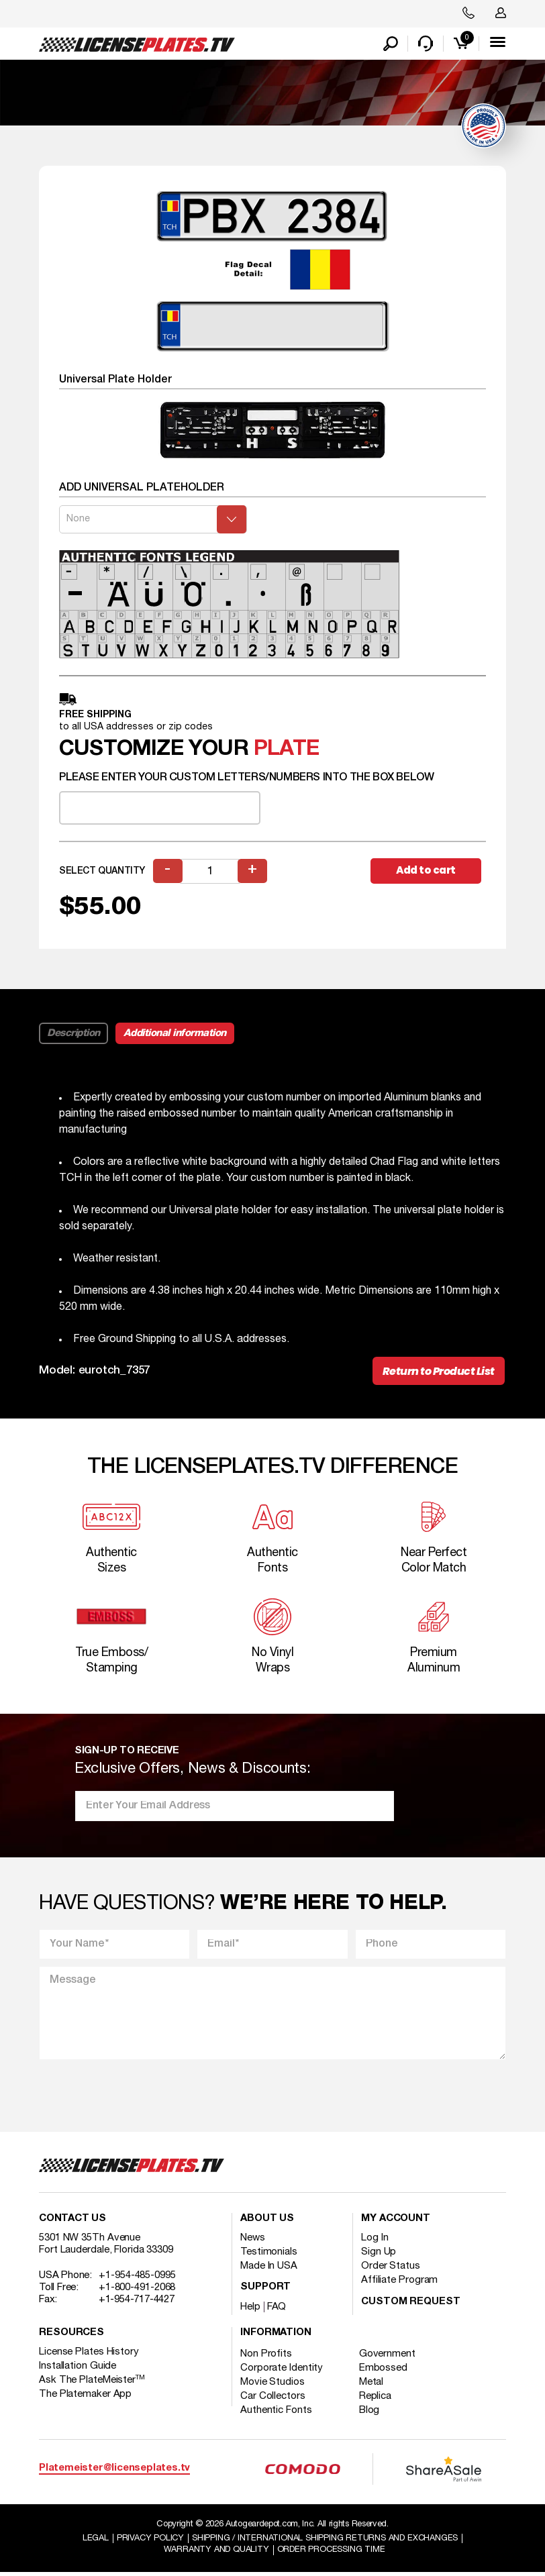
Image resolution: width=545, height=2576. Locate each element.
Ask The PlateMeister (92, 2383)
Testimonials (268, 2255)
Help (250, 2310)
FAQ (277, 2310)
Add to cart (427, 871)
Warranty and (215, 2553)
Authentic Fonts (276, 2413)
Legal (94, 2541)
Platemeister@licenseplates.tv (114, 2472)
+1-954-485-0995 (137, 2278)
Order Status (390, 2269)
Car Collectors (272, 2399)
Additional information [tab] (174, 1034)
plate (286, 750)
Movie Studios (272, 2385)
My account (395, 2222)
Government (388, 2357)
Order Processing (331, 2553)
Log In (374, 2241)
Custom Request (410, 2305)
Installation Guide (77, 2369)
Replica (376, 2399)
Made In (268, 2269)
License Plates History (89, 2355)
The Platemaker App (85, 2397)
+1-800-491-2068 (137, 2291)
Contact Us (72, 2222)
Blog (370, 2413)
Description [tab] (73, 1034)
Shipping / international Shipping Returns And (326, 2541)
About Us (267, 2222)
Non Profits (266, 2357)
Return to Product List (438, 1372)
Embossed (384, 2371)
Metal (372, 2385)
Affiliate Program (399, 2283)
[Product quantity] (211, 872)
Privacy (149, 2541)
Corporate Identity (281, 2371)
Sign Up (378, 2255)
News (252, 2241)
